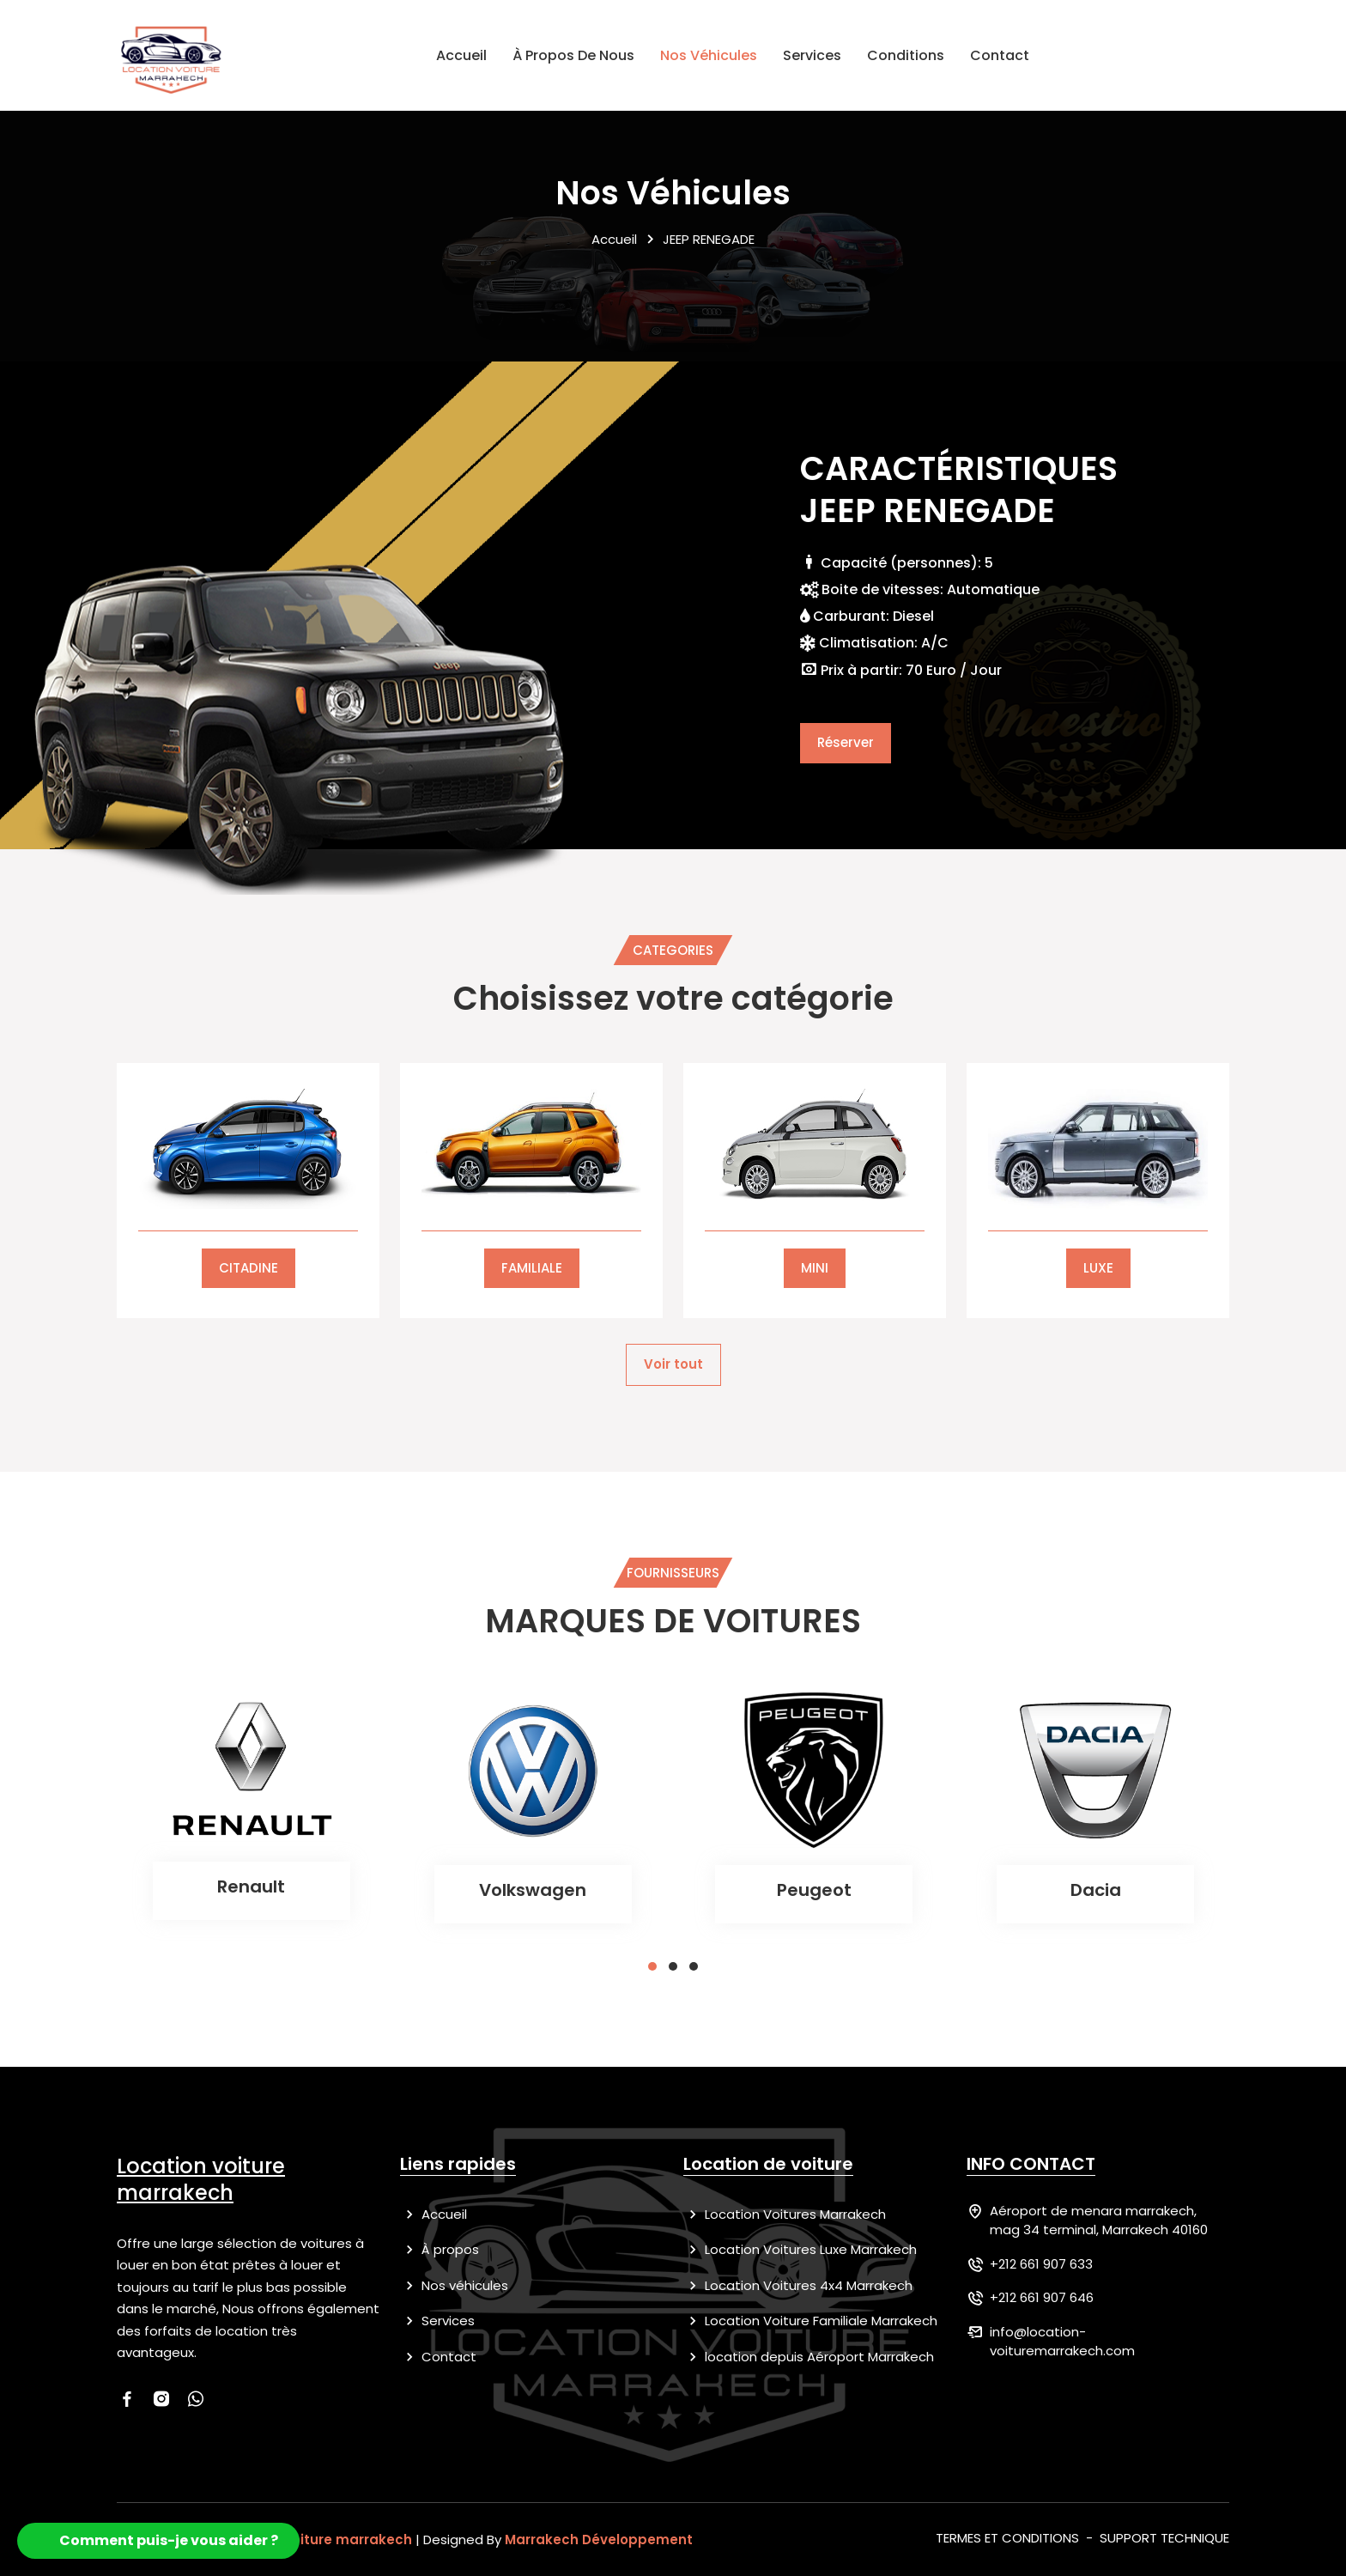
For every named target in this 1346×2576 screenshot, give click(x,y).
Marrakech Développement (599, 2539)
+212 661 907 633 (1041, 2264)
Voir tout (673, 1364)
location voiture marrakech (318, 2539)
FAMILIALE (531, 1268)
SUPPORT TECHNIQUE (1164, 2538)
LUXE (1098, 1268)
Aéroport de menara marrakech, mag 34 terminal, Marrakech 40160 (1099, 2220)
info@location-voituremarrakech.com (1062, 2341)
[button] (652, 1966)
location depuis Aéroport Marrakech (808, 2357)
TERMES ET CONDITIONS (1007, 2538)
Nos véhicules (708, 55)
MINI (814, 1268)
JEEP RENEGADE (709, 239)
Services (812, 55)
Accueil (461, 55)
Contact (999, 55)
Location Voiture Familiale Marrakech (810, 2321)
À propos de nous (573, 55)
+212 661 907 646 (1042, 2297)
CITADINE (248, 1268)
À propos (439, 2249)
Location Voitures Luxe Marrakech (800, 2249)
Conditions (905, 55)
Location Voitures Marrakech (784, 2214)
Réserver (845, 742)
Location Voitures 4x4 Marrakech (797, 2285)
